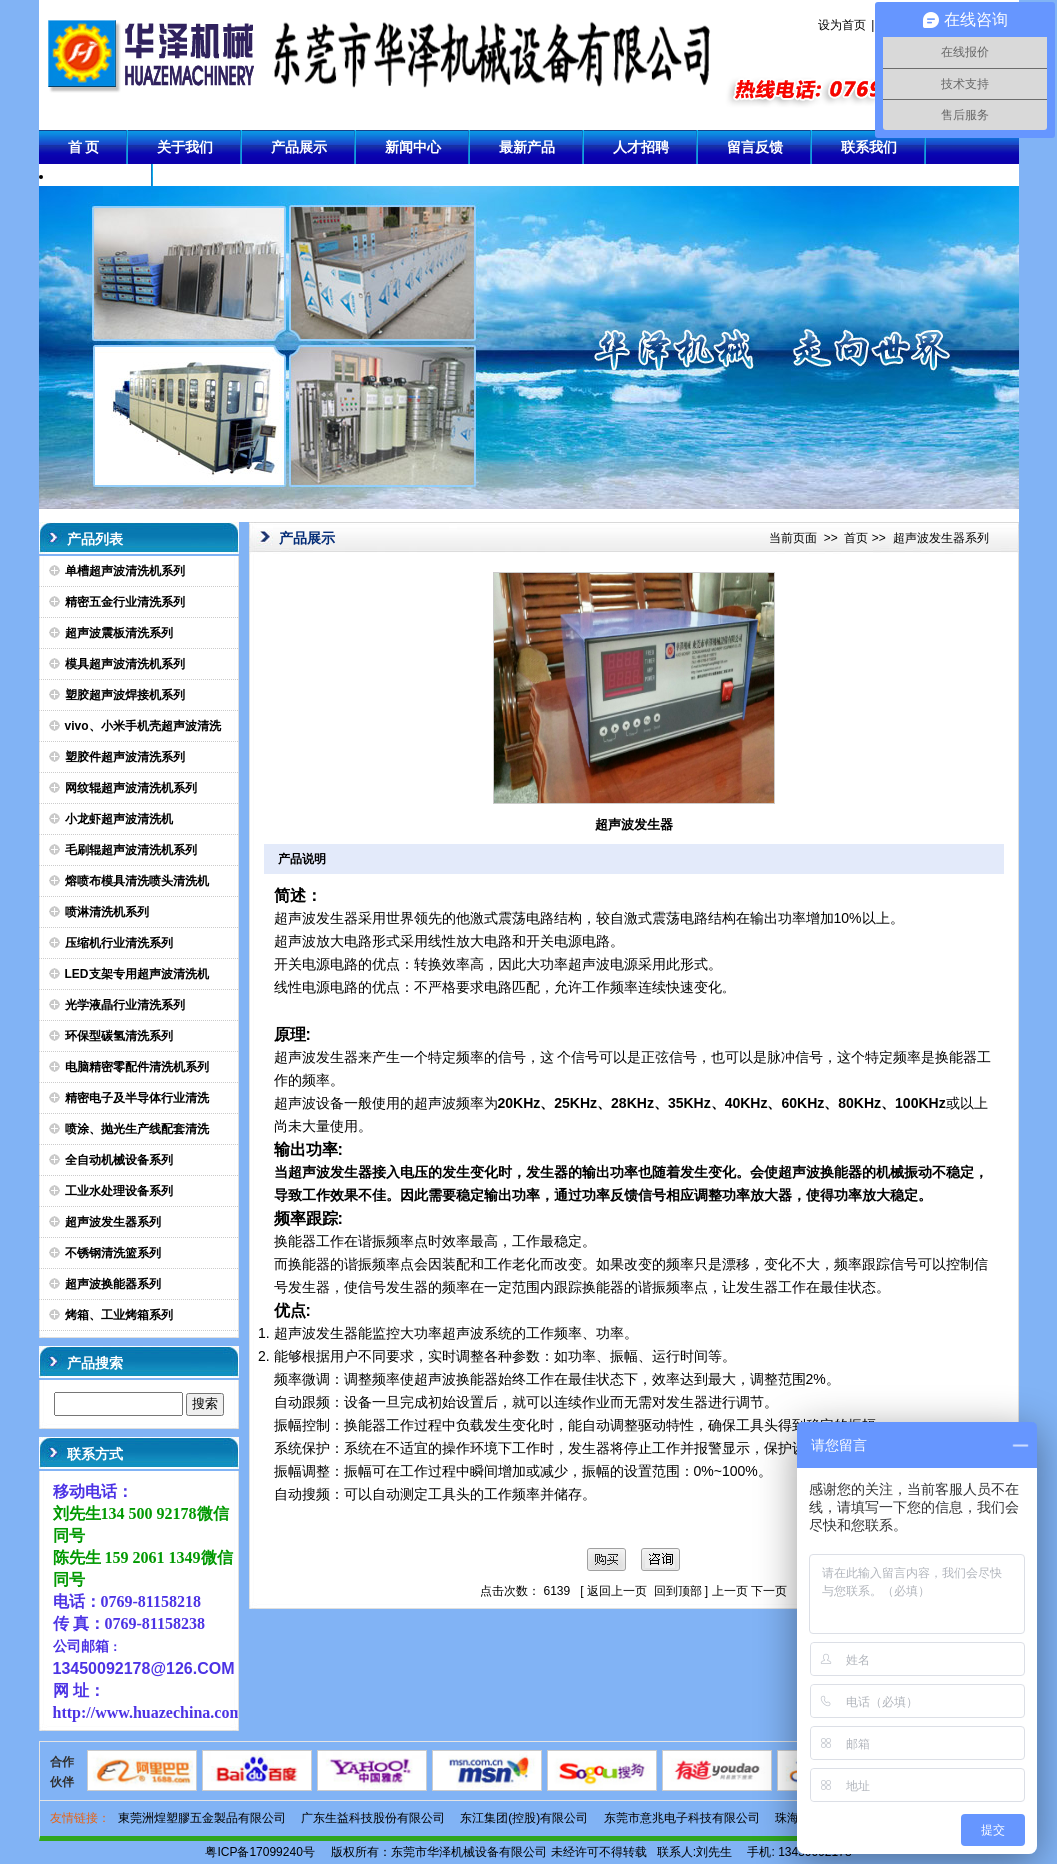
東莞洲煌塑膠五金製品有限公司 (202, 1818)
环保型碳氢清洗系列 (119, 1036)
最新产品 (527, 147)
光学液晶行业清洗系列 (125, 1005)
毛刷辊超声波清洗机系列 (131, 850)
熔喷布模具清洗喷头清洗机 (137, 881)
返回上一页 (617, 1591)
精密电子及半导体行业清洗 (137, 1098)
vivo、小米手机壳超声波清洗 (143, 726)
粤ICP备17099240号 (259, 1852)
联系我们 (869, 147)
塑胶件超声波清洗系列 (125, 757)
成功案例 (96, 181)
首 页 (84, 147)
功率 (624, 1172)
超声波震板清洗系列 (119, 633)
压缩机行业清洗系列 (119, 943)
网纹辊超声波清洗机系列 (131, 788)
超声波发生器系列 (113, 1222)
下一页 (769, 1591)
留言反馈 (755, 147)
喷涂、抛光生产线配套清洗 (137, 1129)
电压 (414, 1172)
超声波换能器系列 (113, 1284)
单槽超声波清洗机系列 (125, 571)
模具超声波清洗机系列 (125, 664)
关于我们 (185, 147)
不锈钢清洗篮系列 (113, 1253)
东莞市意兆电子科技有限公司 (682, 1818)
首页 (856, 538)
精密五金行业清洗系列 (125, 602)
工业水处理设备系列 (119, 1191)
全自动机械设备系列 (119, 1160)
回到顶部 (678, 1591)
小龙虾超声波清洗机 (119, 819)
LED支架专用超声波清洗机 (137, 974)
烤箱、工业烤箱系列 (119, 1315)
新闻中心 (413, 147)
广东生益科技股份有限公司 (373, 1818)
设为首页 (842, 25)
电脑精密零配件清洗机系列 (137, 1067)
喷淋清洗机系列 (107, 912)
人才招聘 (641, 147)
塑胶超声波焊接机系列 (125, 695)
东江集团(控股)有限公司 (524, 1818)
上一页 (730, 1591)
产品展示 (299, 147)
